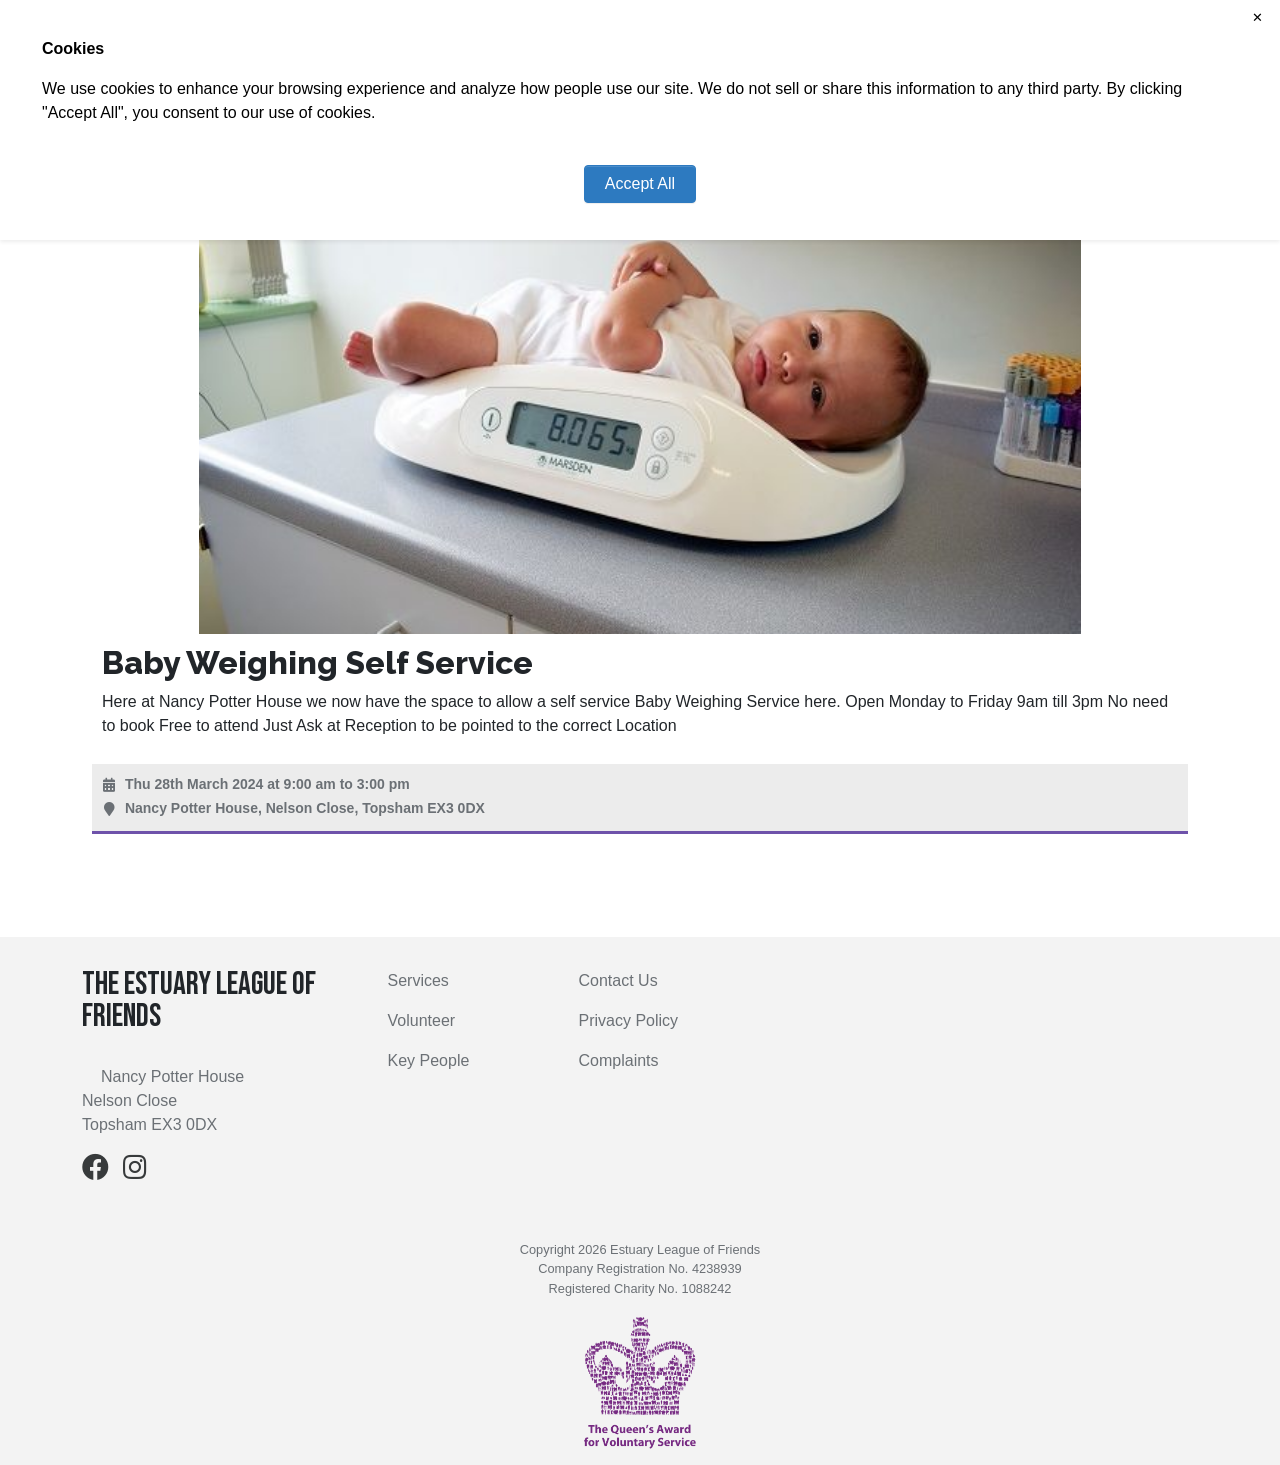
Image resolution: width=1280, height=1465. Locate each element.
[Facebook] (95, 1171)
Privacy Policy (629, 1020)
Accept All (640, 183)
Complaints (619, 1060)
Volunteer (422, 1020)
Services (418, 980)
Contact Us (618, 980)
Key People (429, 1060)
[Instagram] (135, 1171)
